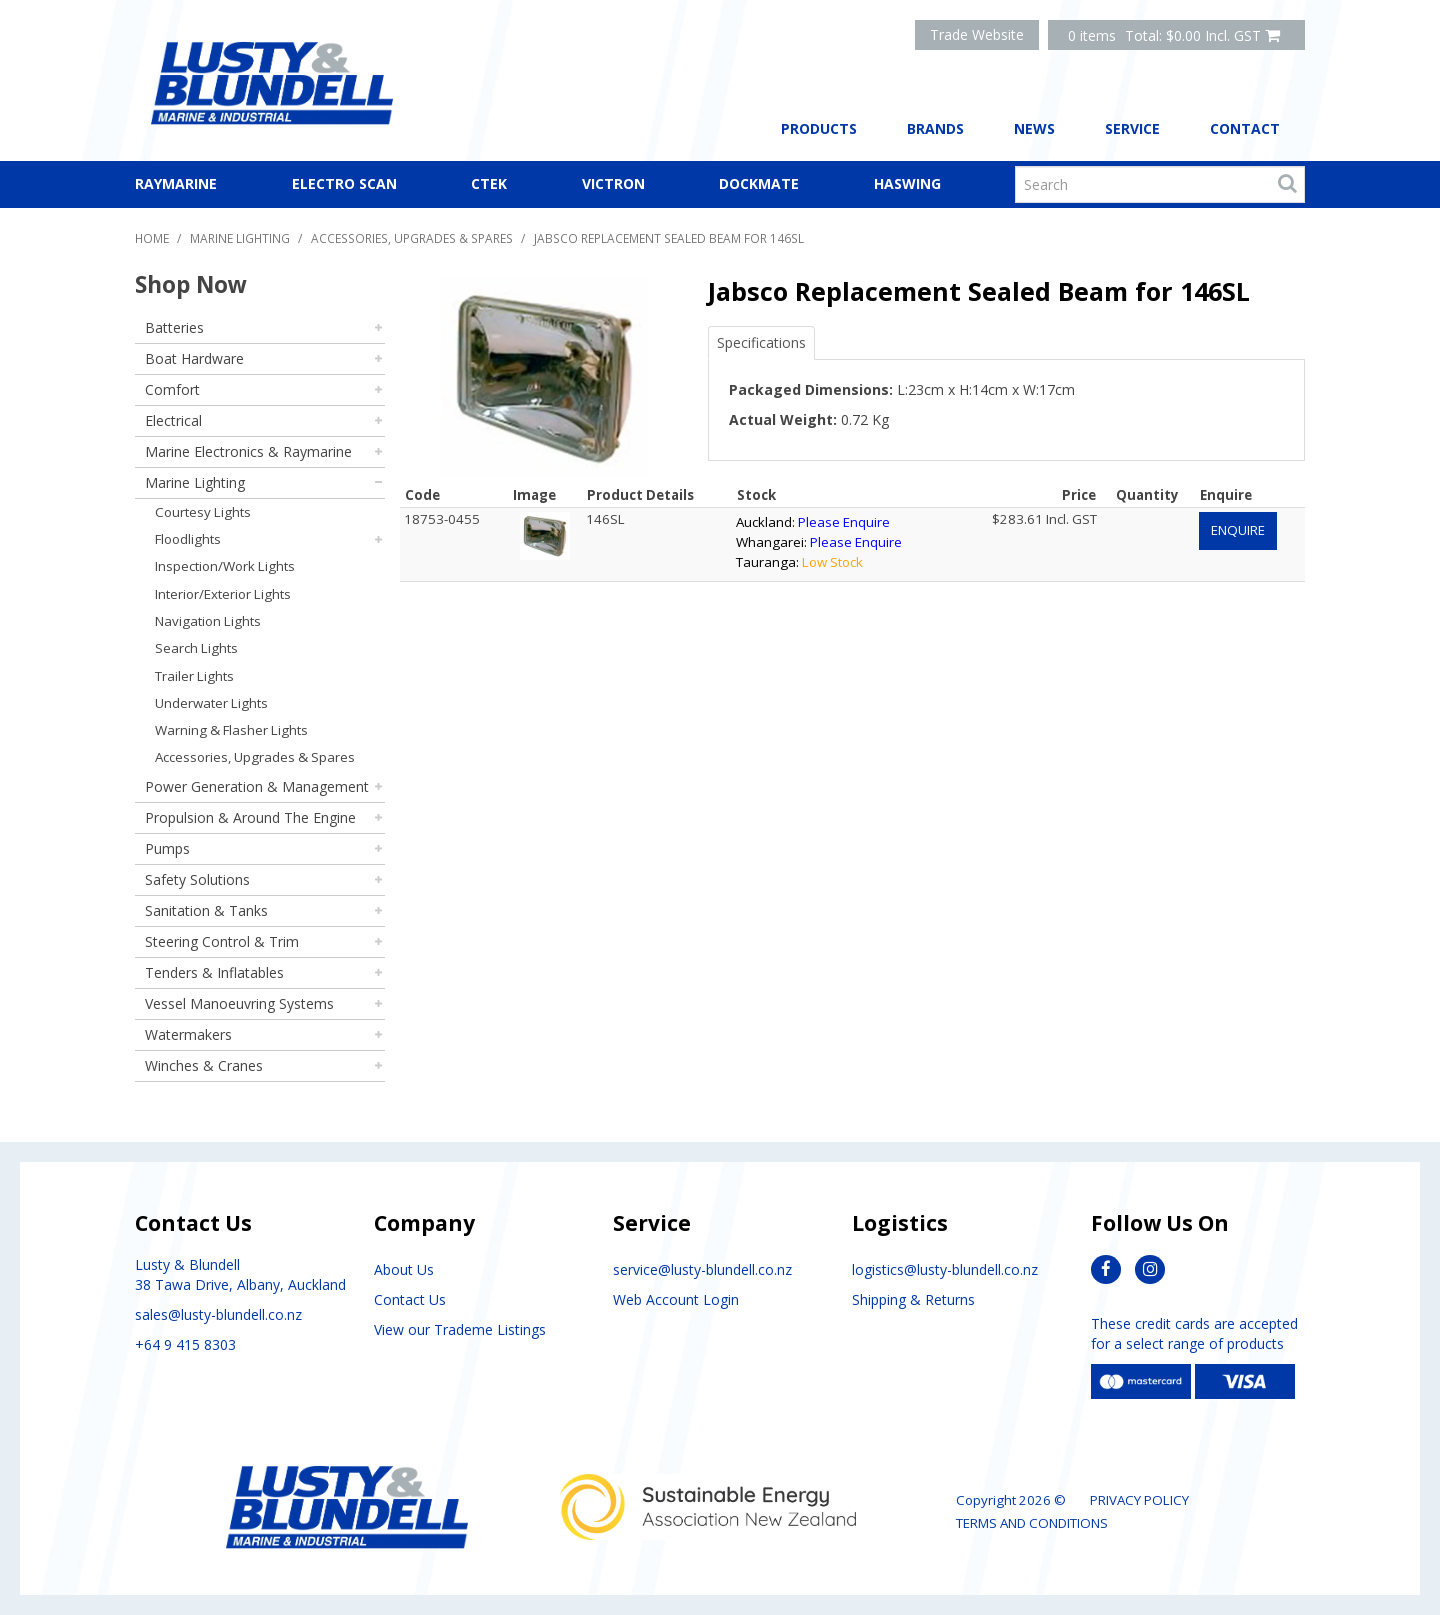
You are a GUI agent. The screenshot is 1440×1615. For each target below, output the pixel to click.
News (1034, 128)
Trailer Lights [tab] (194, 676)
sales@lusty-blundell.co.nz (218, 1314)
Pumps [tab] (167, 848)
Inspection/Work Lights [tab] (225, 566)
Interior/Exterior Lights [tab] (223, 594)
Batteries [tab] (174, 327)
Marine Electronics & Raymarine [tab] (248, 451)
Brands (935, 128)
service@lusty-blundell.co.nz (702, 1269)
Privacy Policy (1139, 1500)
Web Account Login (676, 1299)
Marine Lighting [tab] (195, 482)
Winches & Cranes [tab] (204, 1065)
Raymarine (176, 183)
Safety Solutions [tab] (197, 879)
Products (819, 128)
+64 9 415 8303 (185, 1344)
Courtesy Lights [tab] (203, 512)
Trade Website (977, 34)
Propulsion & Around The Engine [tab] (250, 817)
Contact (1245, 128)
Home (152, 238)
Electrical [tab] (173, 420)
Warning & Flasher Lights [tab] (231, 730)
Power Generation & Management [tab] (257, 786)
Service (1132, 128)
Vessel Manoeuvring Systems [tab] (239, 1003)
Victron (613, 183)
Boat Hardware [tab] (194, 358)
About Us (404, 1269)
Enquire (1238, 530)
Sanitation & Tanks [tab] (206, 910)
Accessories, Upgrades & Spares (412, 238)
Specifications (761, 342)
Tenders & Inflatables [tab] (214, 972)
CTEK (489, 183)
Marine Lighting (240, 238)
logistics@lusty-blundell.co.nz (945, 1269)
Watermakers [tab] (188, 1034)
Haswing (907, 183)
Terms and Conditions (1032, 1523)
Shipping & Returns (913, 1299)
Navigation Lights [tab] (208, 621)
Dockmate (759, 183)
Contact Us (410, 1299)
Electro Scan (344, 183)
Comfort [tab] (172, 389)
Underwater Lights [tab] (211, 703)
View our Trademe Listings (460, 1329)
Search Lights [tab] (196, 648)
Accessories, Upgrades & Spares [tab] (255, 757)
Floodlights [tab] (188, 539)
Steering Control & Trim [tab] (222, 941)
